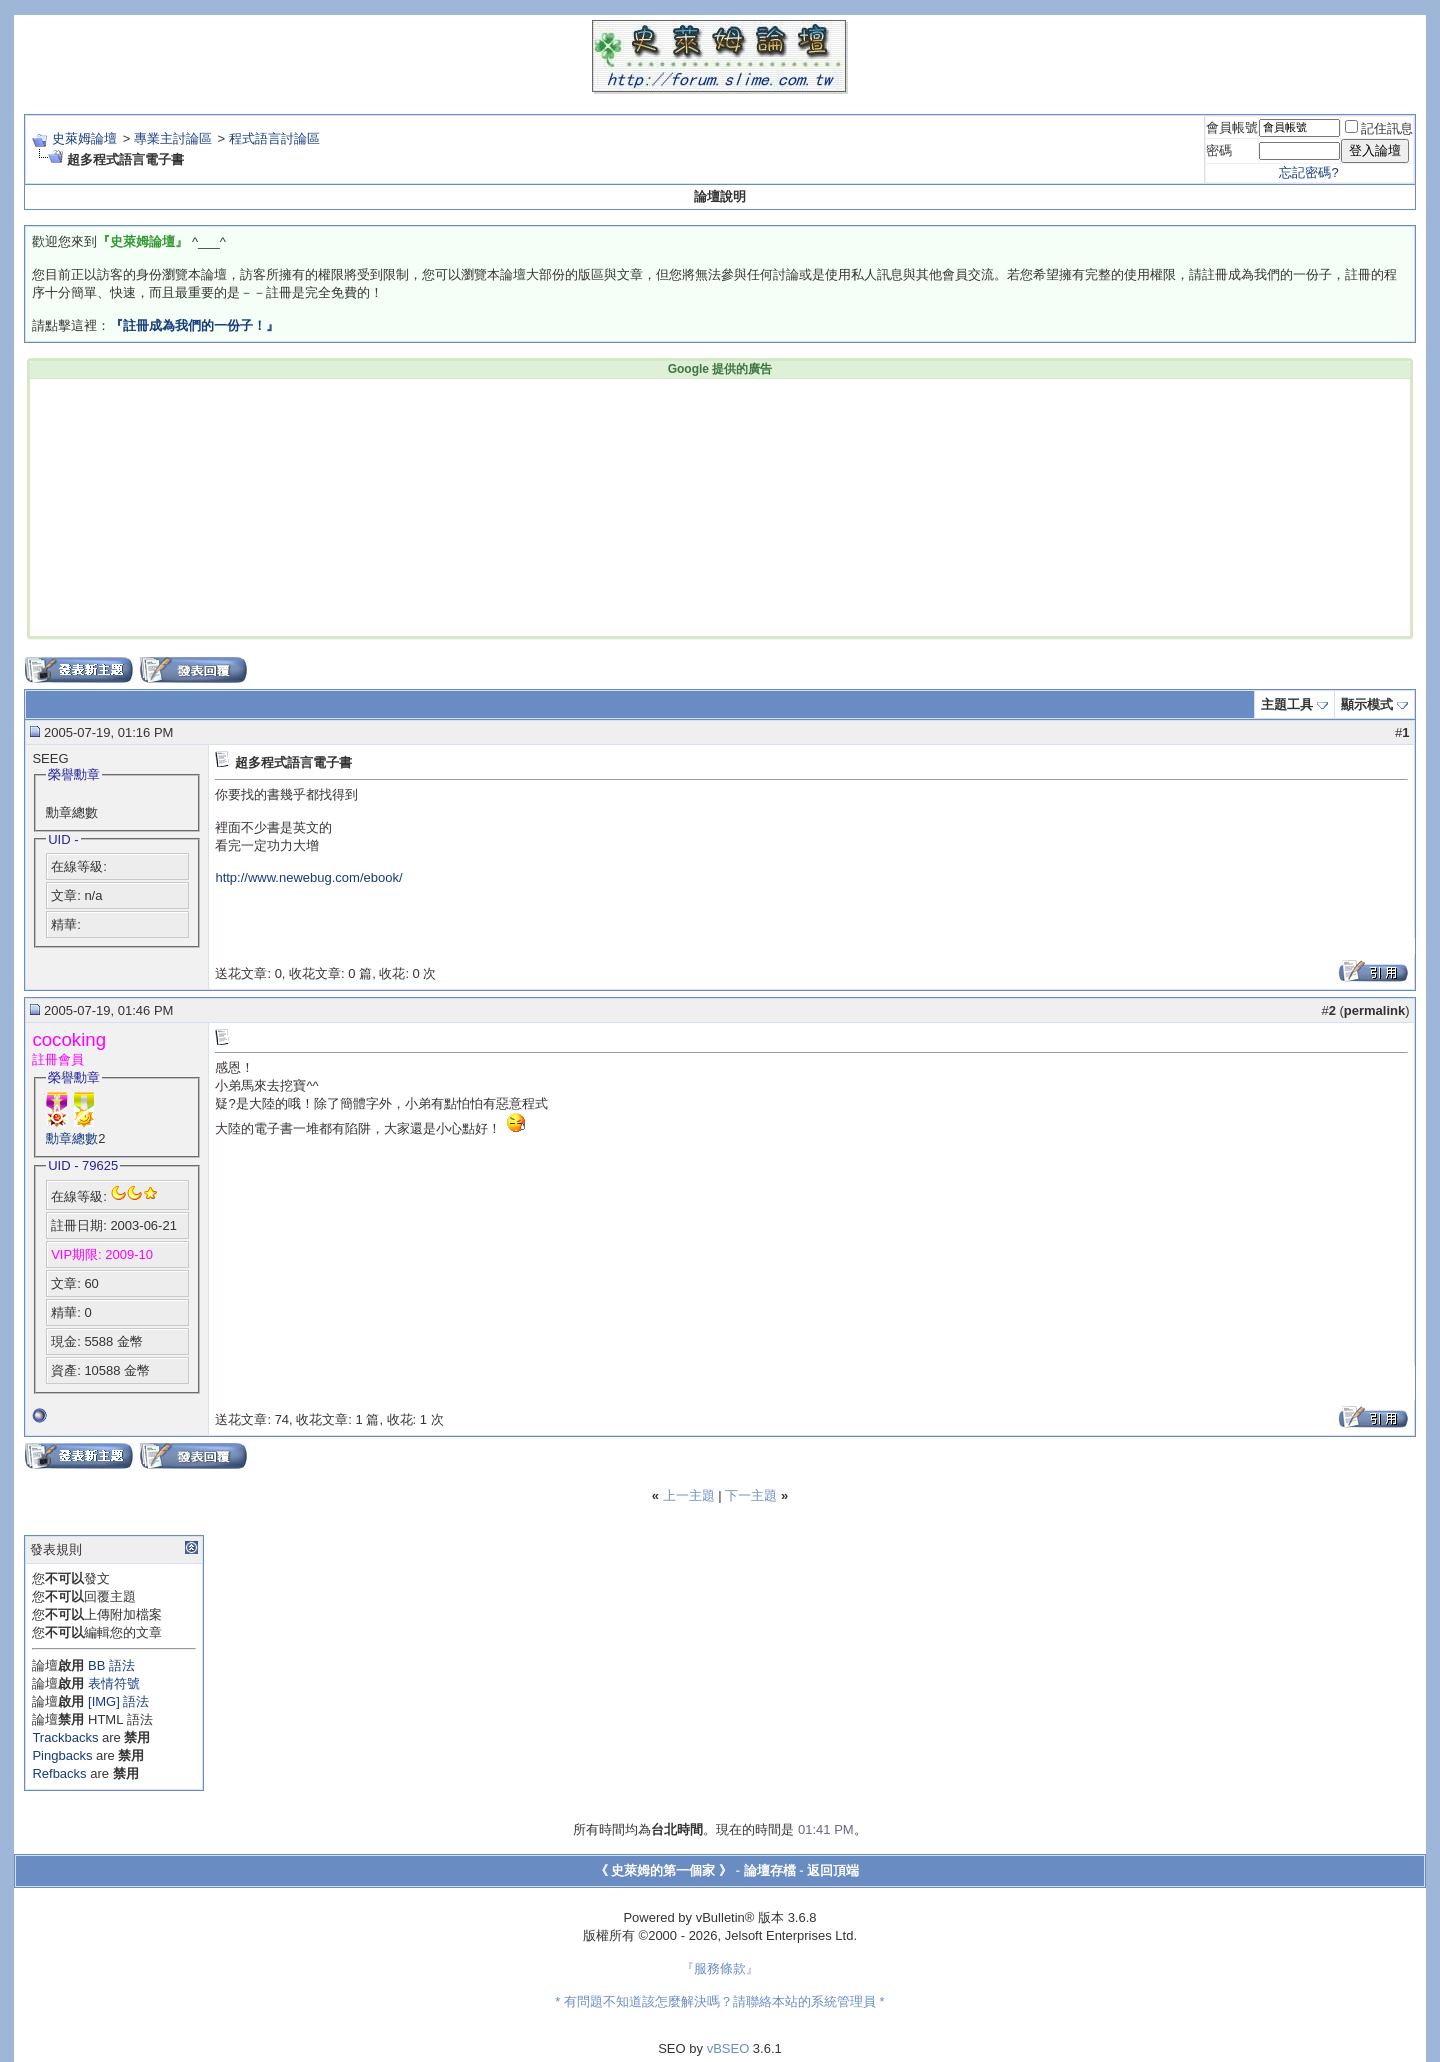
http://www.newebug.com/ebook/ (308, 877)
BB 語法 (111, 1665)
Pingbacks (62, 1755)
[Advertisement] (416, 506)
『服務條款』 (720, 1968)
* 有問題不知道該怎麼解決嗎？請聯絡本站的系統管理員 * (719, 2001)
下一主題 (751, 1495)
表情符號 (114, 1683)
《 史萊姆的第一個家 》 (663, 1870)
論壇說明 (720, 196)
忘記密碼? (1308, 172)
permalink (1374, 1010)
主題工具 (1287, 704)
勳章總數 (72, 1138)
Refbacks (59, 1773)
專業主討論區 (173, 138)
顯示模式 (1367, 704)
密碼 (1219, 150)
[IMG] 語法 (118, 1701)
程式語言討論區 (274, 138)
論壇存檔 (770, 1870)
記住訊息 (1379, 128)
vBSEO (728, 2048)
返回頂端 (833, 1870)
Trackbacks (65, 1737)
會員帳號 (1232, 127)
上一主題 (689, 1495)
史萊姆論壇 (84, 138)
